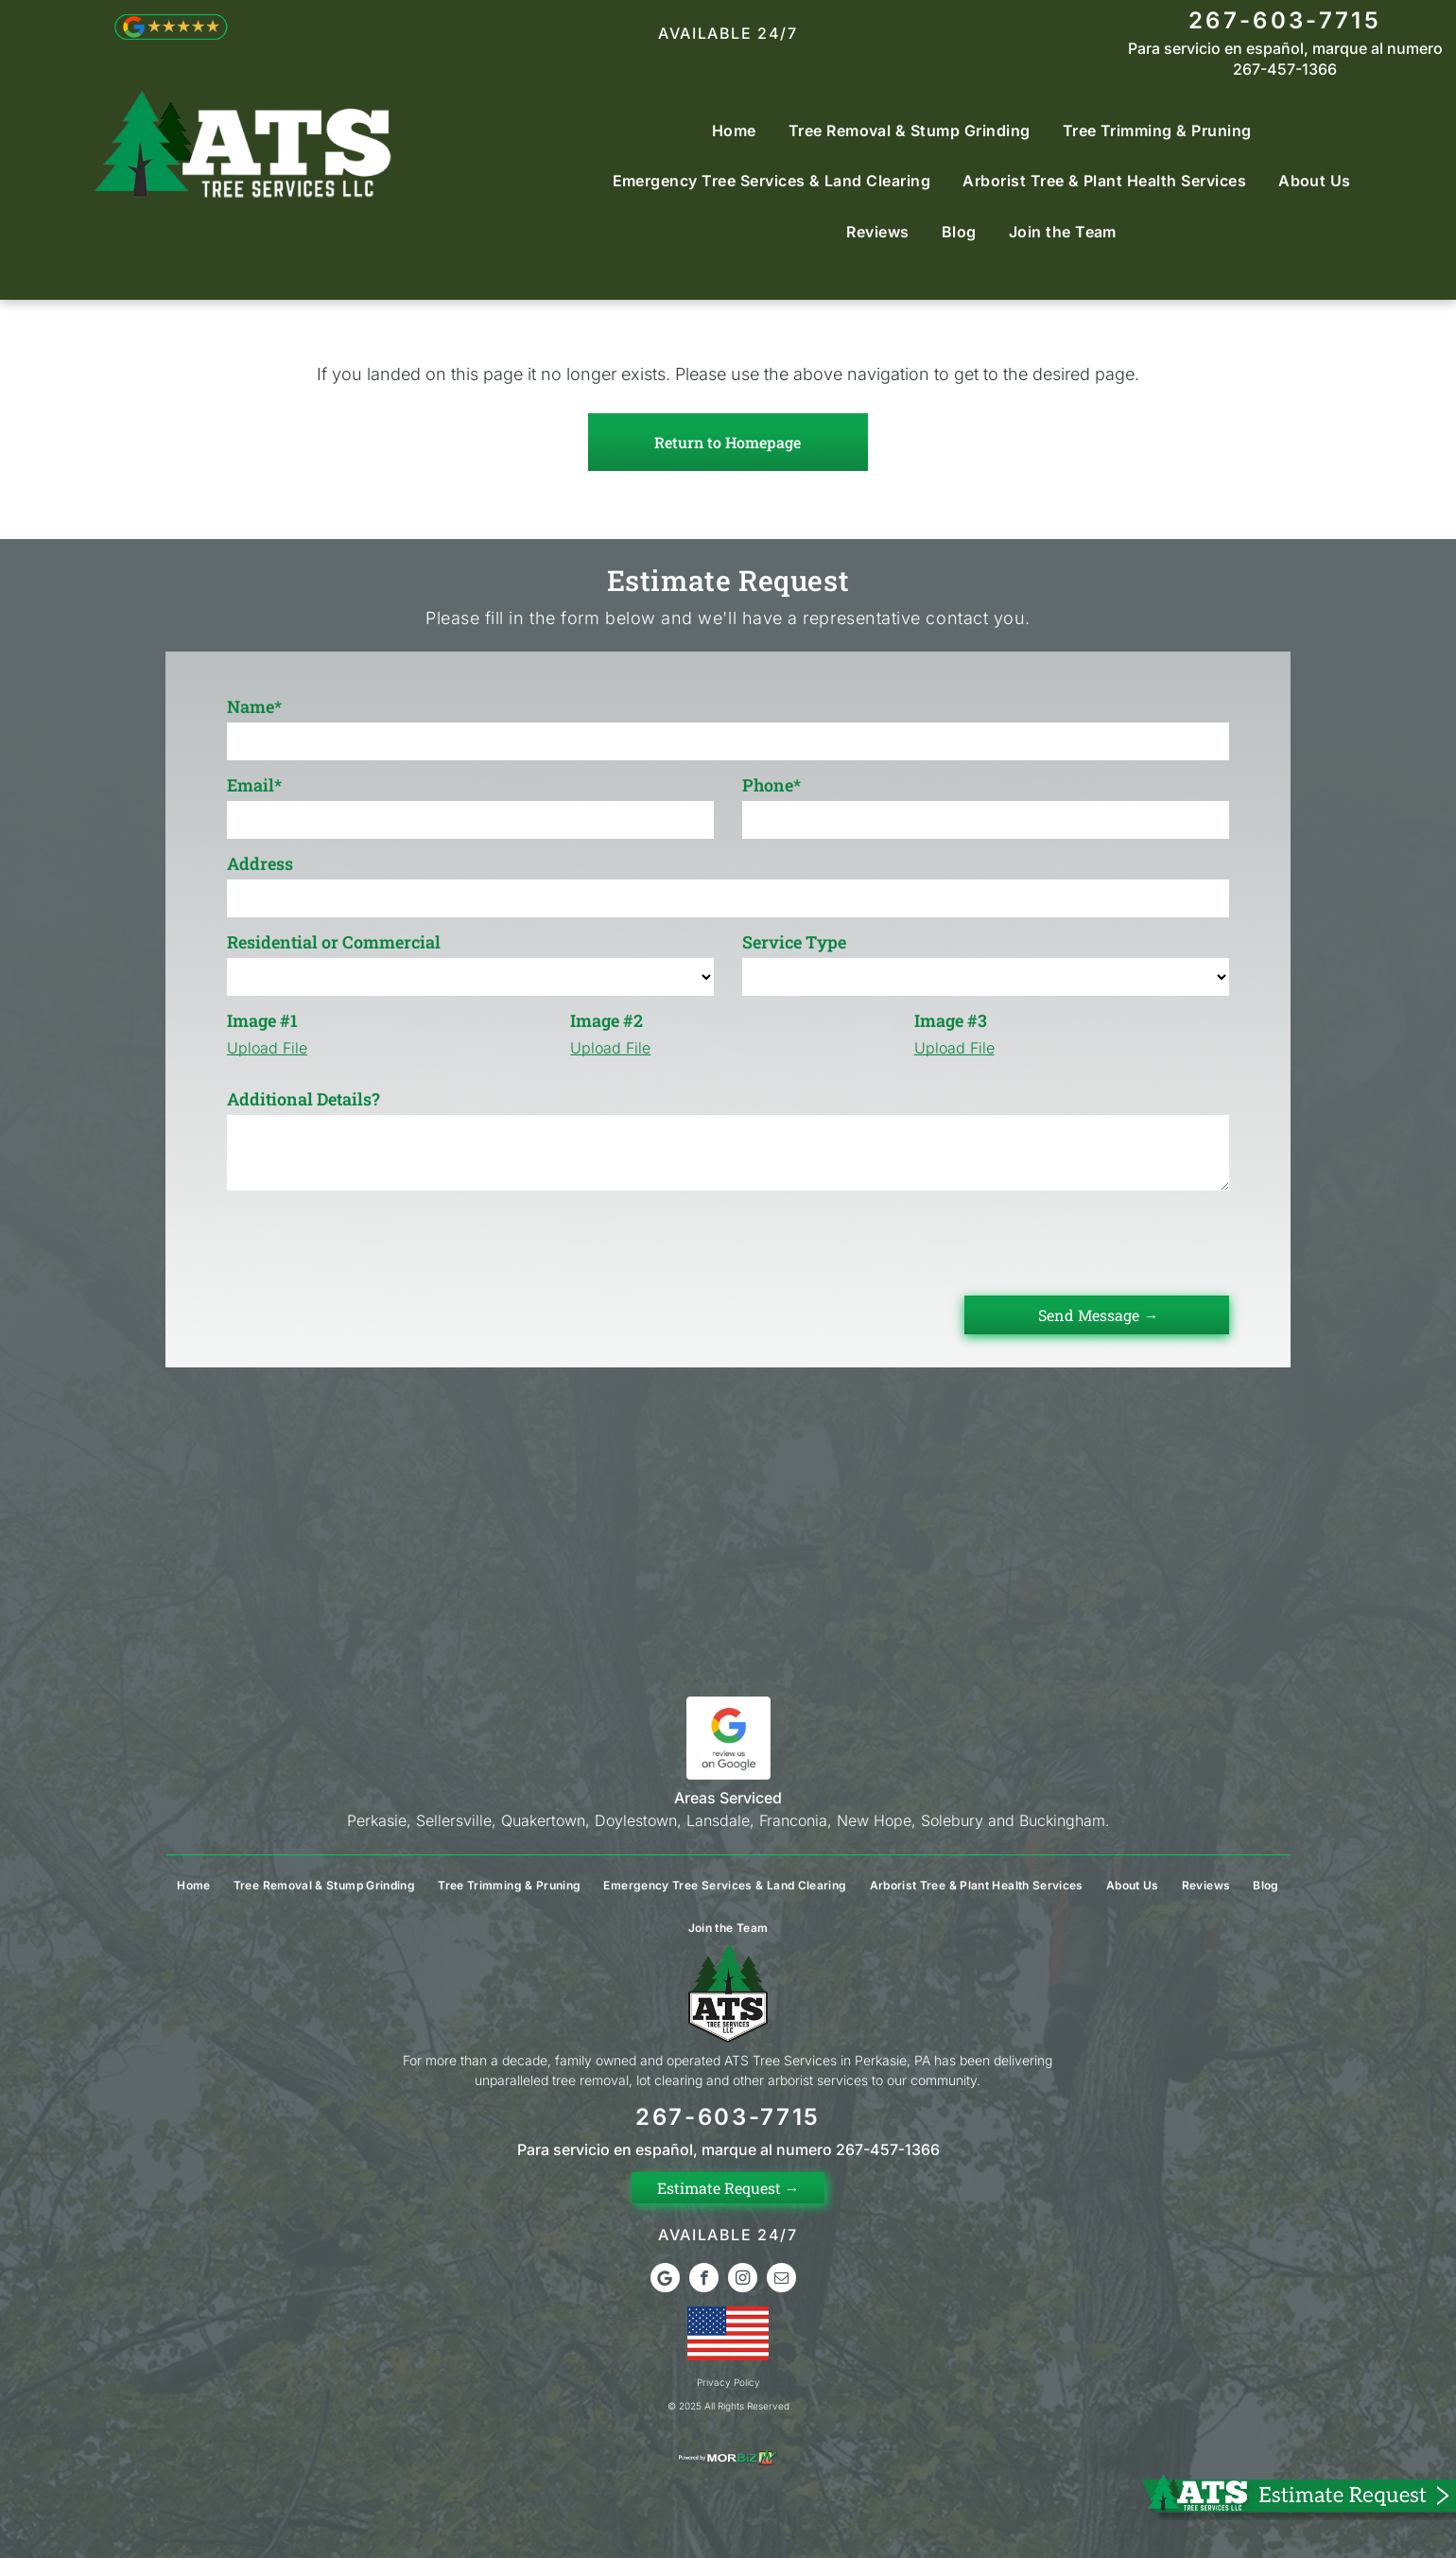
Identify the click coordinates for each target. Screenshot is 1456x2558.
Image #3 (950, 1020)
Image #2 (606, 1020)
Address (260, 863)
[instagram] (742, 2280)
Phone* (771, 785)
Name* (254, 706)
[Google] (665, 2280)
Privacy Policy (728, 2382)
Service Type (794, 942)
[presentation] (370, 1240)
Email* (254, 785)
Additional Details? (303, 1099)
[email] (781, 2280)
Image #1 (262, 1020)
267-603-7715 (1284, 20)
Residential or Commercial (334, 942)
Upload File (267, 1047)
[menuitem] (734, 130)
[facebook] (704, 2280)
